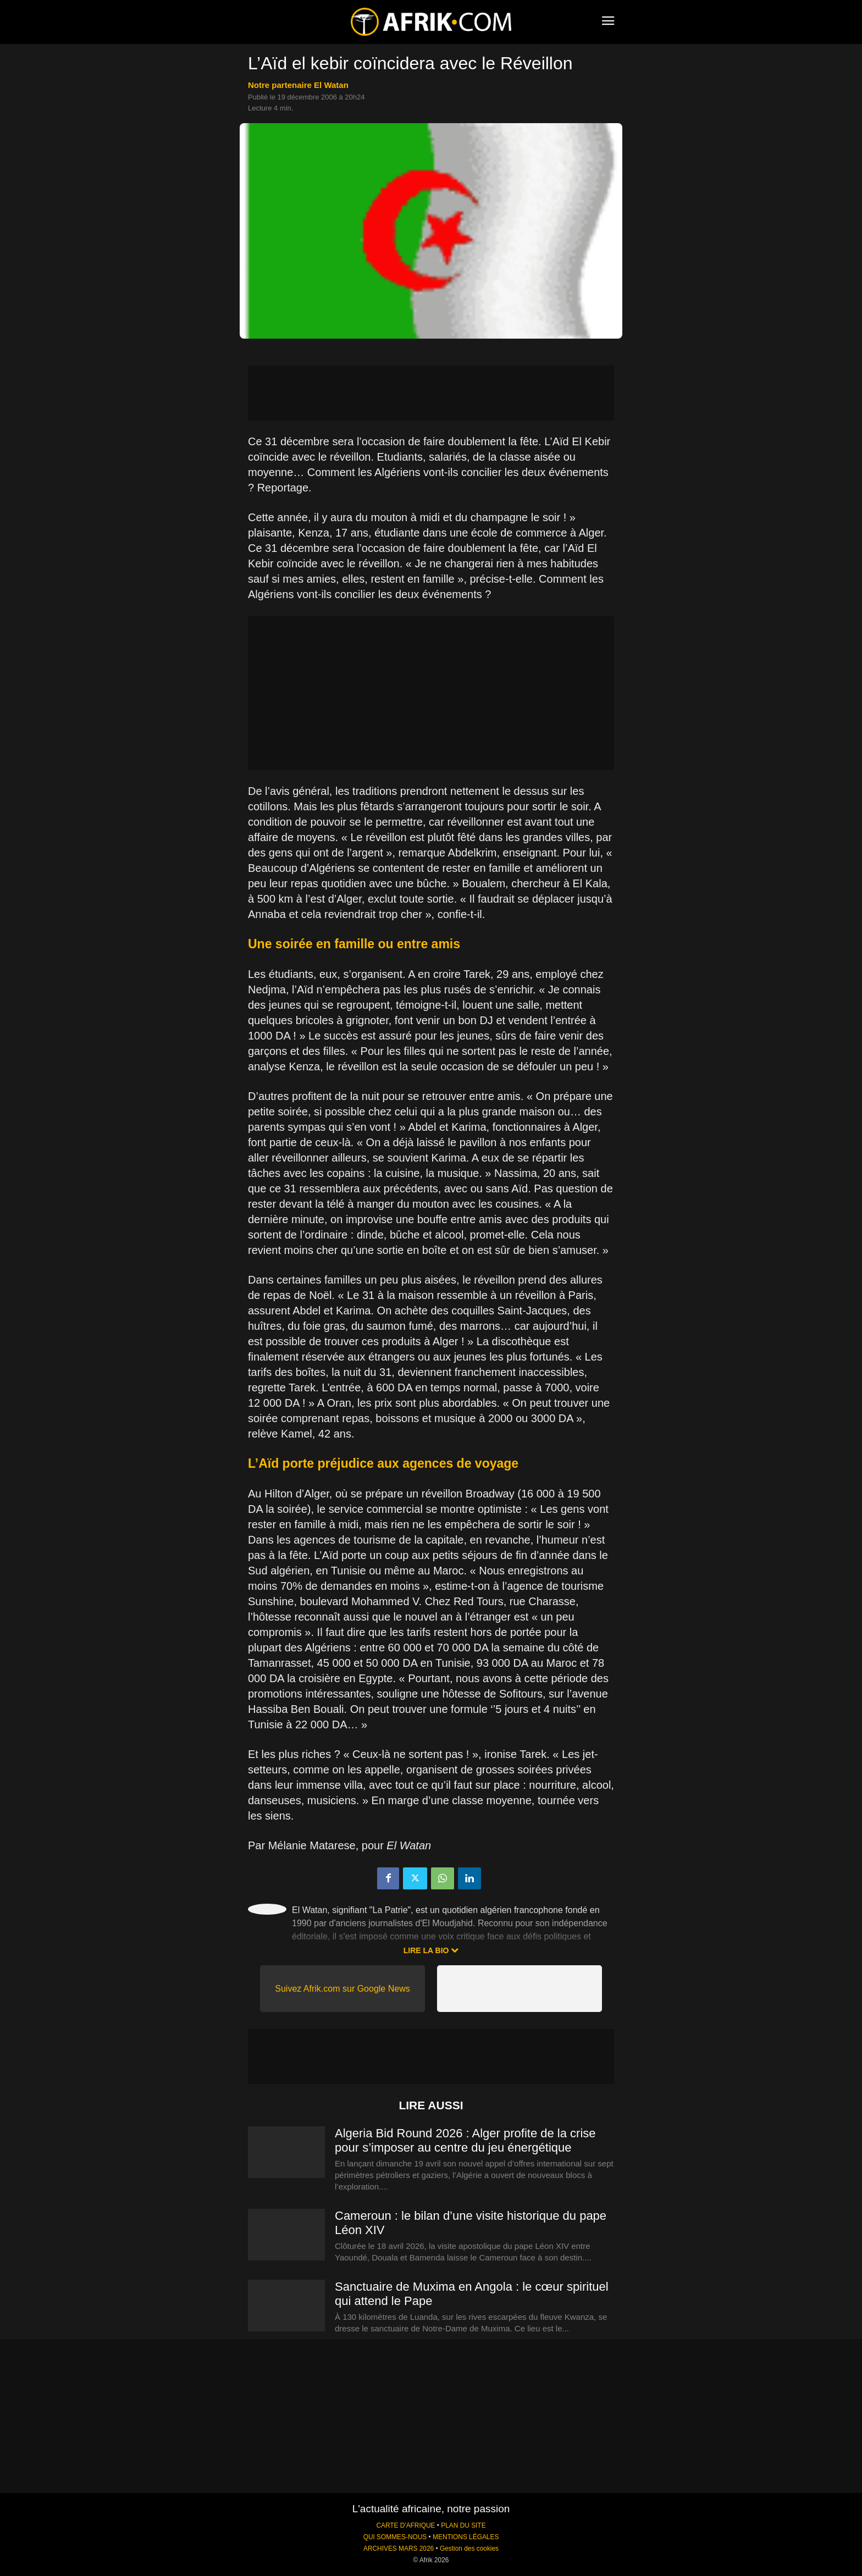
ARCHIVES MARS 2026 (398, 2548)
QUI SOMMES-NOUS (395, 2537)
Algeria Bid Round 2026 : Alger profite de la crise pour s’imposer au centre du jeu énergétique (465, 2140)
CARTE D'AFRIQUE (405, 2525)
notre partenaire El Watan (298, 85)
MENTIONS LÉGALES (466, 2537)
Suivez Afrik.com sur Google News (342, 1988)
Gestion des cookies (469, 2548)
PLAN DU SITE (463, 2525)
